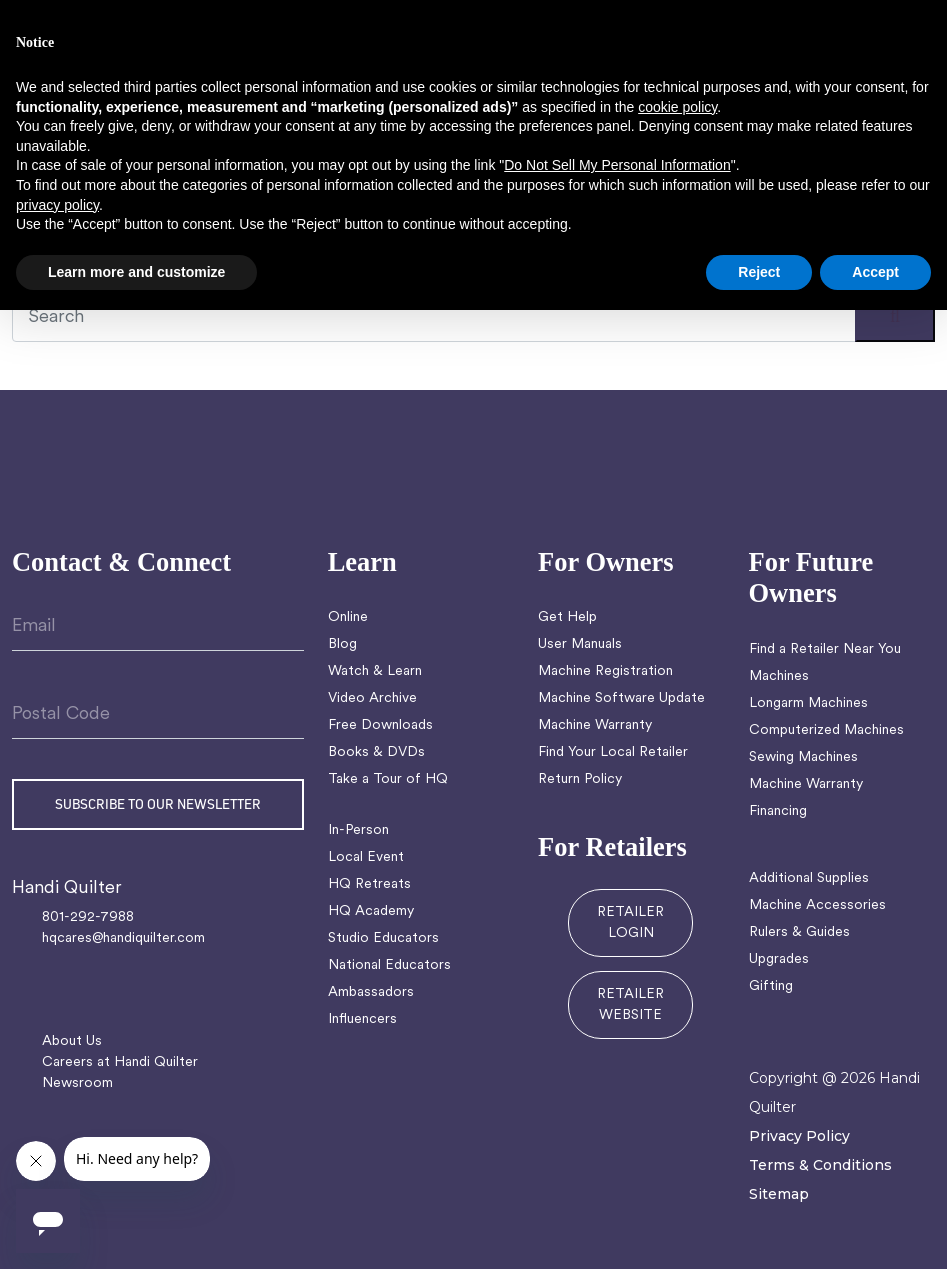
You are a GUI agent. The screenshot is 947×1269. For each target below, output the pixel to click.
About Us (72, 1041)
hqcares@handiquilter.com (123, 938)
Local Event (366, 857)
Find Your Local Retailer (613, 752)
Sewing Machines (803, 757)
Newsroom (77, 1083)
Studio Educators (383, 938)
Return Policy (580, 779)
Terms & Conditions (820, 1165)
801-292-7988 (88, 917)
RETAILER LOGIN (630, 923)
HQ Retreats (369, 884)
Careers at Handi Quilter (120, 1062)
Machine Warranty (595, 725)
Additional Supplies (809, 878)
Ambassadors (371, 992)
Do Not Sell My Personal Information (617, 165)
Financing (778, 811)
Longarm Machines (808, 703)
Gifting (771, 986)
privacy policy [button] (57, 205)
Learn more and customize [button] (136, 272)
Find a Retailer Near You (825, 649)
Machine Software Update (621, 698)
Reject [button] (759, 272)
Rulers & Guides (799, 932)
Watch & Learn (375, 671)
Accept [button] (875, 272)
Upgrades (779, 959)
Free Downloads (380, 725)
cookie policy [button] (677, 107)
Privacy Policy (799, 1136)
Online (348, 617)
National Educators (389, 965)
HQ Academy (371, 911)
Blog (342, 644)
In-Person (358, 830)
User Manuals (580, 644)
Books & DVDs (376, 752)
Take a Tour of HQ (388, 779)
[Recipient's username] (473, 317)
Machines (779, 676)
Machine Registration (605, 671)
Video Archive (372, 698)
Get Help (567, 617)
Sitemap (779, 1194)
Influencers (362, 1019)
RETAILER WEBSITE (630, 1005)
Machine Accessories (817, 905)
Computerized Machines (826, 730)
